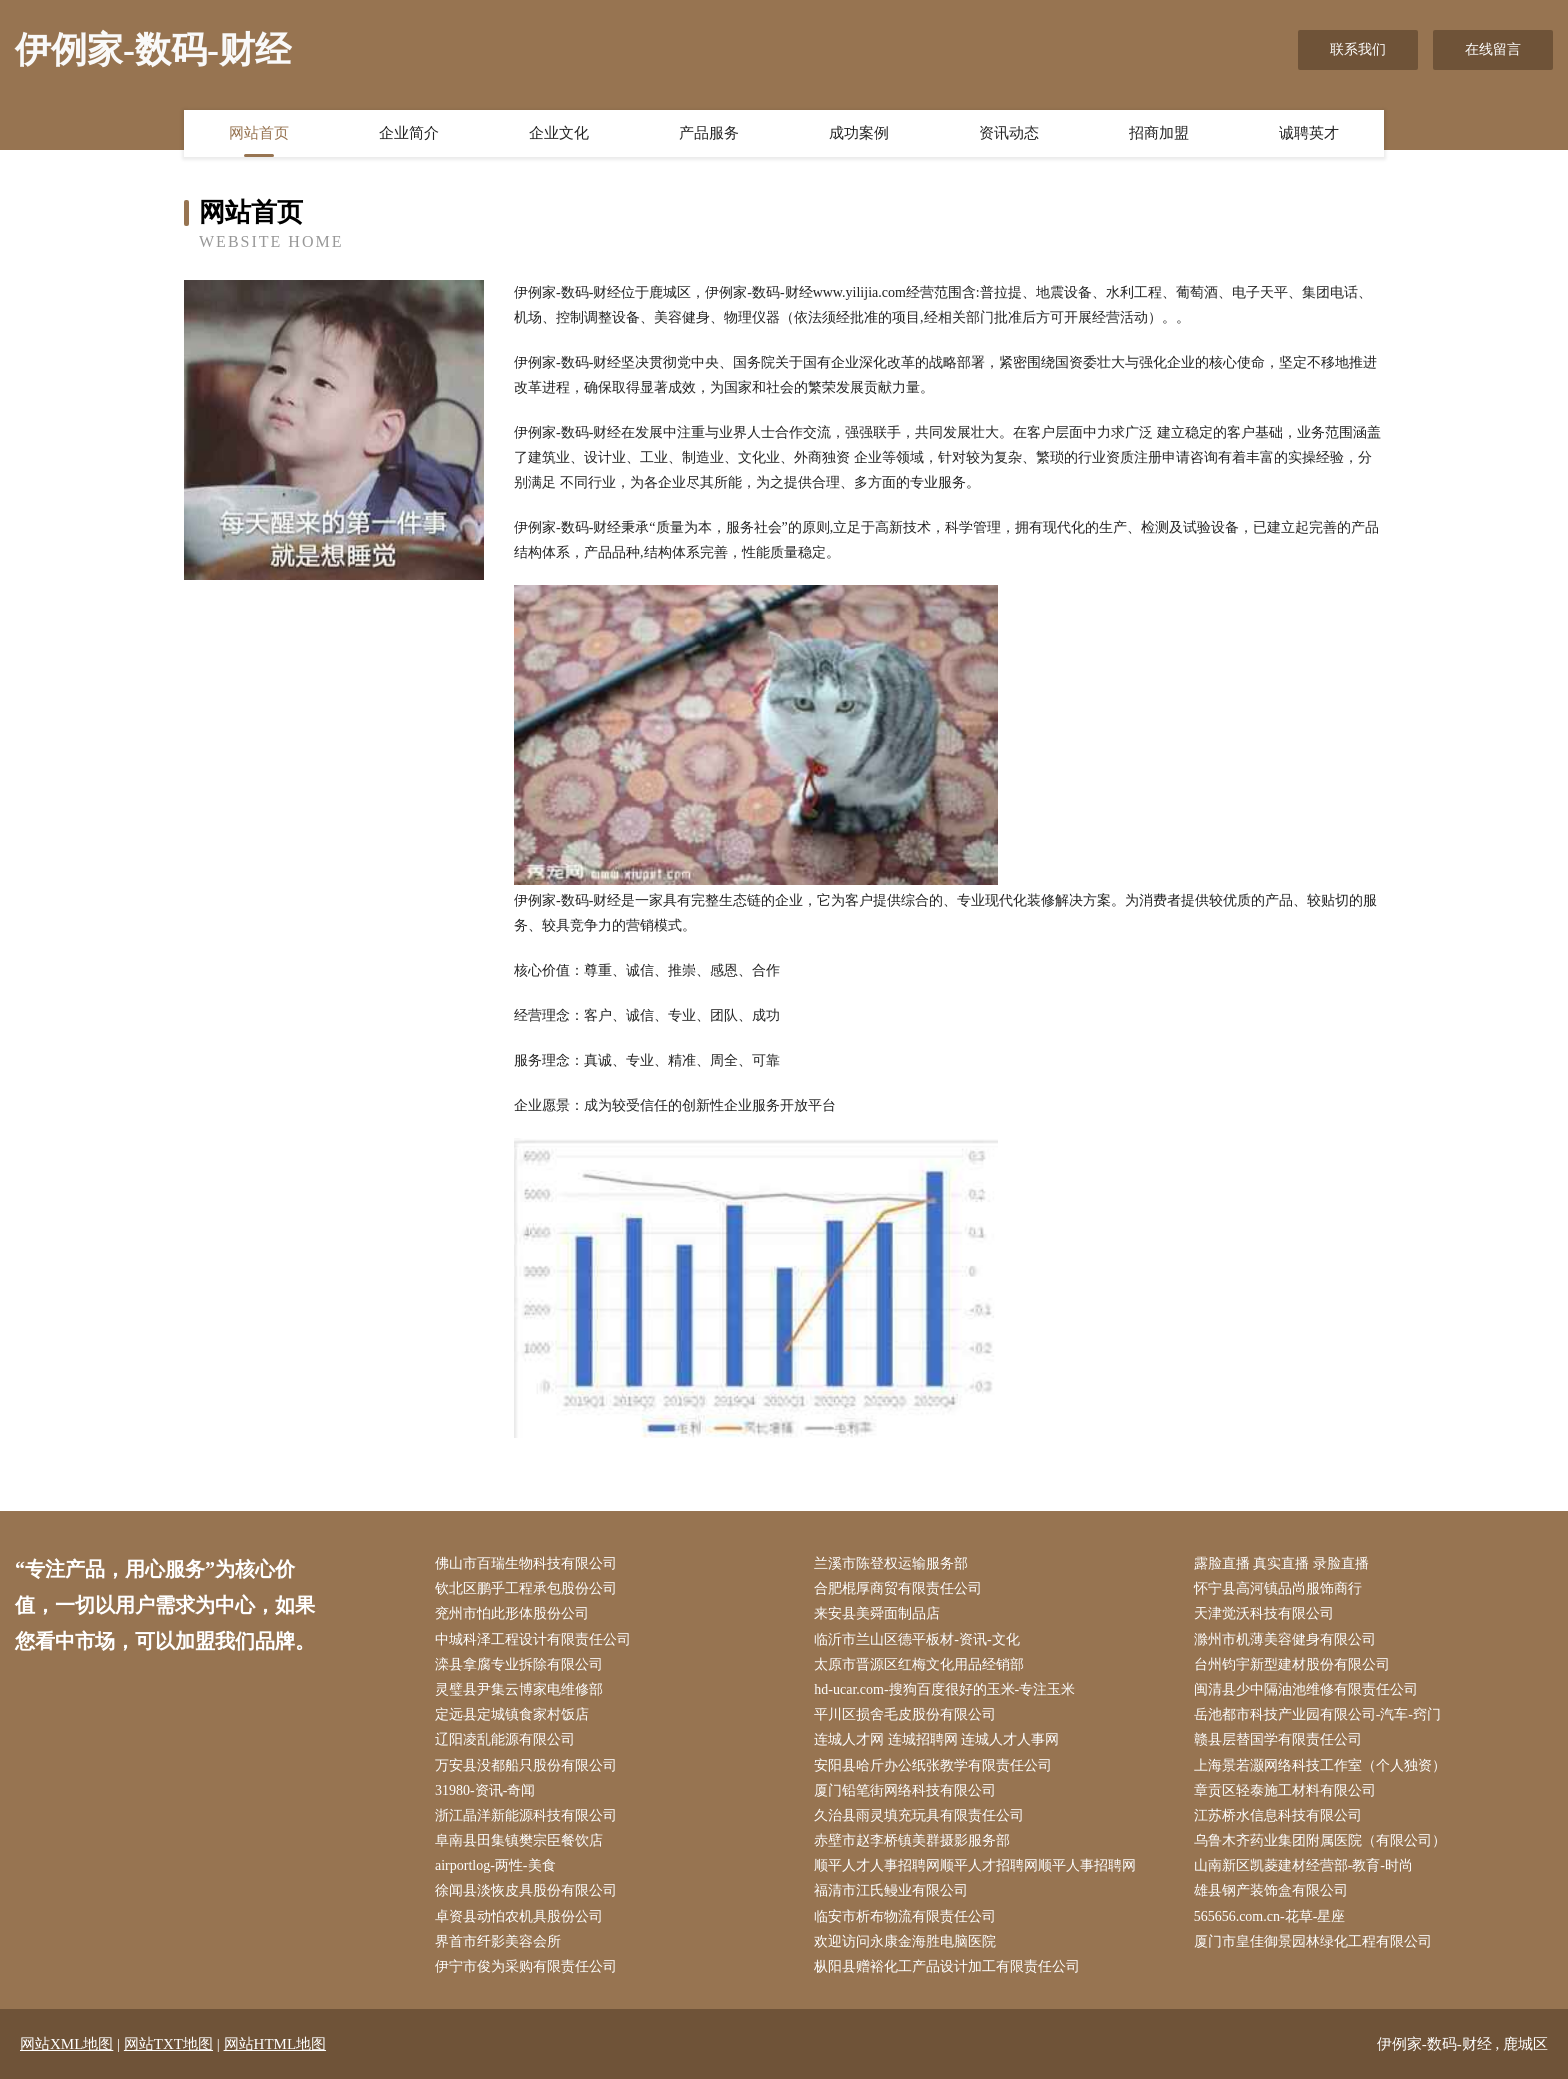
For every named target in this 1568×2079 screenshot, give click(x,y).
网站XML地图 (66, 2044)
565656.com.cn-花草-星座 (1270, 1916)
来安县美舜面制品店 (877, 1613)
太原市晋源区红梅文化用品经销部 (919, 1664)
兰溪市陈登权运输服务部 (891, 1563)
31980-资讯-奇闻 (485, 1790)
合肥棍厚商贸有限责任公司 (898, 1588)
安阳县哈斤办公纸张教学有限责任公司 (933, 1765)
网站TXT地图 (168, 2044)
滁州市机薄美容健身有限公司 (1285, 1639)
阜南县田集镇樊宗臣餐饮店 (519, 1840)
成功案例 (859, 133)
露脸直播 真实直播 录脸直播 (1281, 1563)
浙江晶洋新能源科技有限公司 (526, 1815)
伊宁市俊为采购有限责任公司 (526, 1966)
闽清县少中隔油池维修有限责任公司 (1306, 1689)
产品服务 (709, 133)
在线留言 (1493, 49)
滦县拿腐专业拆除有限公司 (519, 1664)
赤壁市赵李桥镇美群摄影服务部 (912, 1840)
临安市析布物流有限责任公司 (905, 1916)
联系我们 (1358, 49)
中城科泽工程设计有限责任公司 (533, 1639)
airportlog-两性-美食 (495, 1865)
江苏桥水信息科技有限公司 (1278, 1815)
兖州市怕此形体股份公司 (512, 1613)
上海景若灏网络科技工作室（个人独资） (1320, 1765)
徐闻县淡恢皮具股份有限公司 (526, 1890)
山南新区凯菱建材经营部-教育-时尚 (1303, 1865)
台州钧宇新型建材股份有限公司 (1292, 1664)
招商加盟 (1159, 133)
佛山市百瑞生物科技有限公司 (526, 1563)
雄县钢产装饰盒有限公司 (1271, 1890)
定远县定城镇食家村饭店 (512, 1714)
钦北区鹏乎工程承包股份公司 (526, 1588)
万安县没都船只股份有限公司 (526, 1765)
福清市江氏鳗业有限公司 (891, 1890)
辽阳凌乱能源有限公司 (505, 1739)
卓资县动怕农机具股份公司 (519, 1916)
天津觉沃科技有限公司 (1264, 1613)
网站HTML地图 (275, 2044)
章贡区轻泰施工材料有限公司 (1285, 1790)
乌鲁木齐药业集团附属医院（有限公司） (1320, 1840)
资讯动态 (1009, 133)
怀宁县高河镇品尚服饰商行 (1278, 1588)
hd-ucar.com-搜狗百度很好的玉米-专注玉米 (944, 1689)
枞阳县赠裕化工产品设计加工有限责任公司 (947, 1966)
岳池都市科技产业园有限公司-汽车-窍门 (1317, 1714)
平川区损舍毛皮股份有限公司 (905, 1714)
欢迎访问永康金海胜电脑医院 (905, 1941)
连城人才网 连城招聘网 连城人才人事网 (936, 1739)
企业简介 (409, 133)
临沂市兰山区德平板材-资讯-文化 (916, 1639)
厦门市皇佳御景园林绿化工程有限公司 (1313, 1941)
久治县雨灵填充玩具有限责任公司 (919, 1815)
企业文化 (559, 133)
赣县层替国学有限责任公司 (1278, 1739)
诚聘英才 (1309, 133)
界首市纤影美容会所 (498, 1941)
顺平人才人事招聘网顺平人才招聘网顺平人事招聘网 (975, 1865)
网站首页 (259, 133)
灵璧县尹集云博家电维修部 (519, 1689)
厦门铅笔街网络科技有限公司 (905, 1790)
